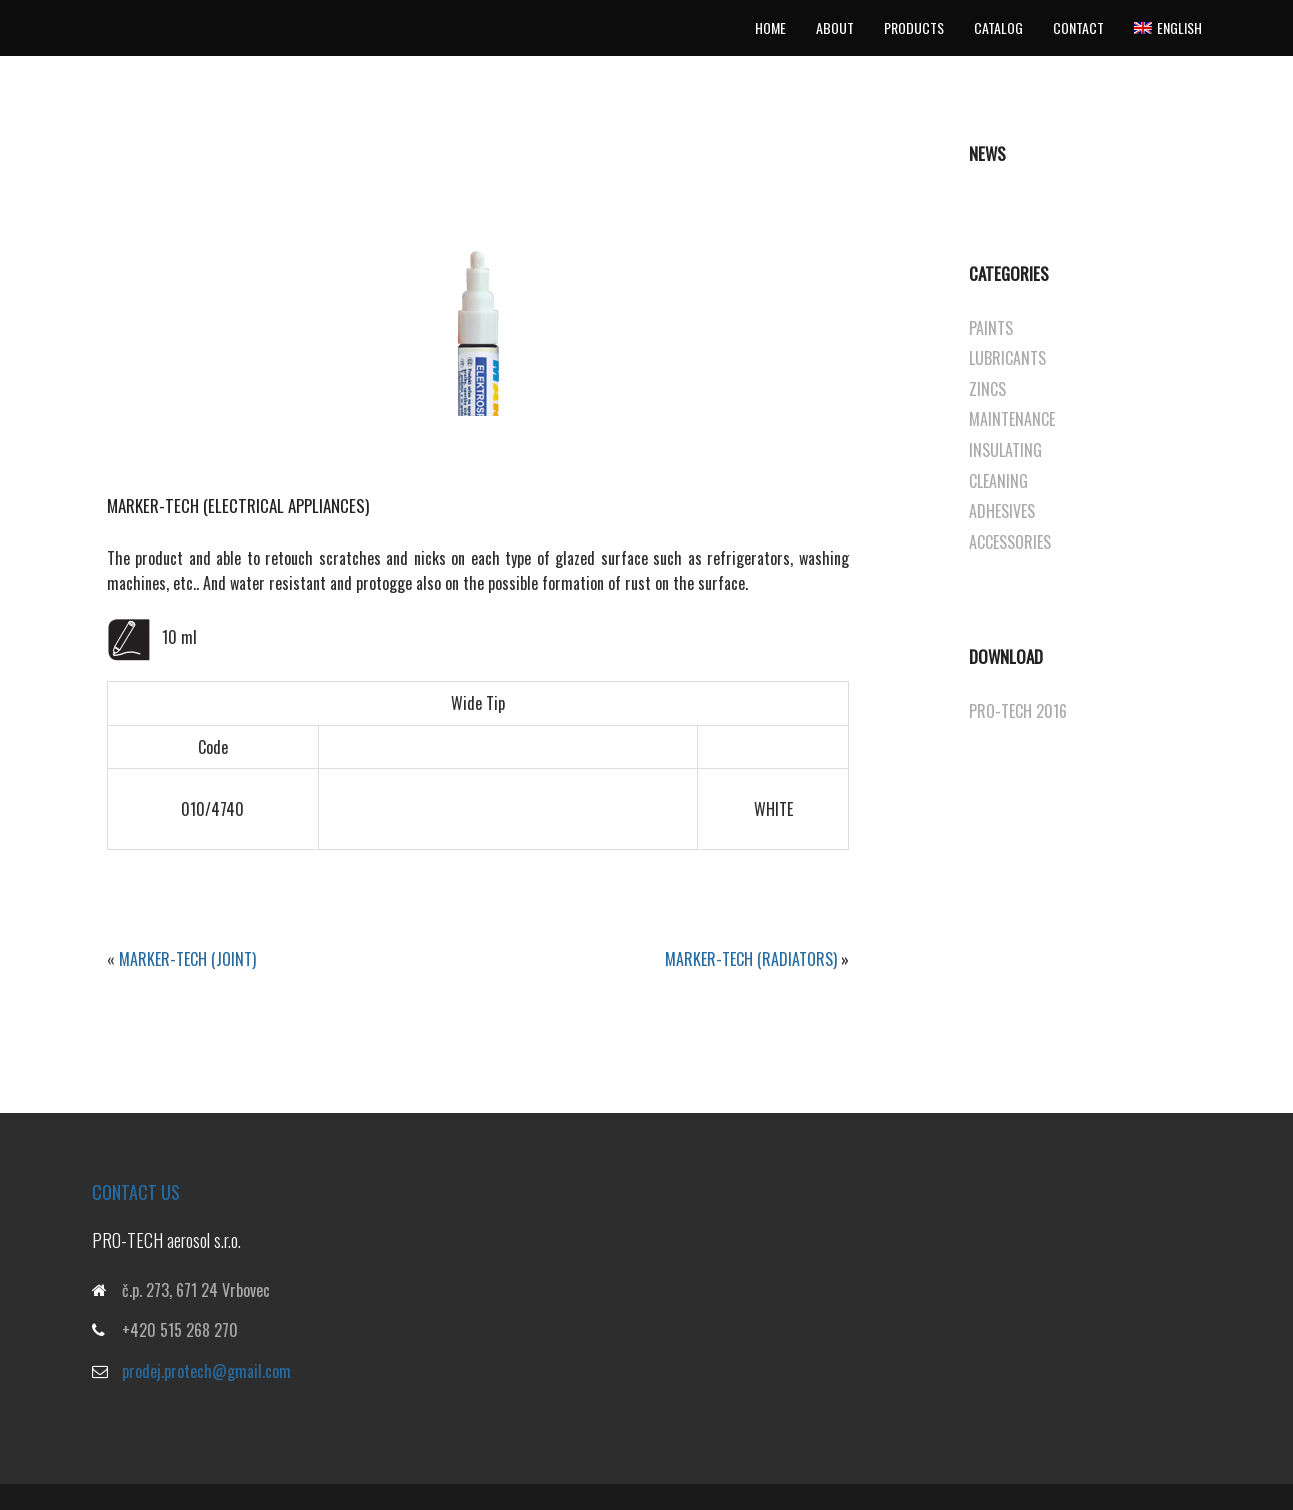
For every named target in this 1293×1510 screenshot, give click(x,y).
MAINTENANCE (1012, 419)
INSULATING (1005, 450)
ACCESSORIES (1010, 542)
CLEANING (998, 481)
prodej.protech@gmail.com (206, 1371)
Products (914, 27)
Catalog (998, 27)
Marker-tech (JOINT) (187, 959)
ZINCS (987, 389)
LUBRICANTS (1007, 358)
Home (770, 27)
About (835, 27)
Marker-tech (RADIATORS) (751, 959)
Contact (1078, 27)
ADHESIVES (1002, 511)
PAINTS (991, 328)
